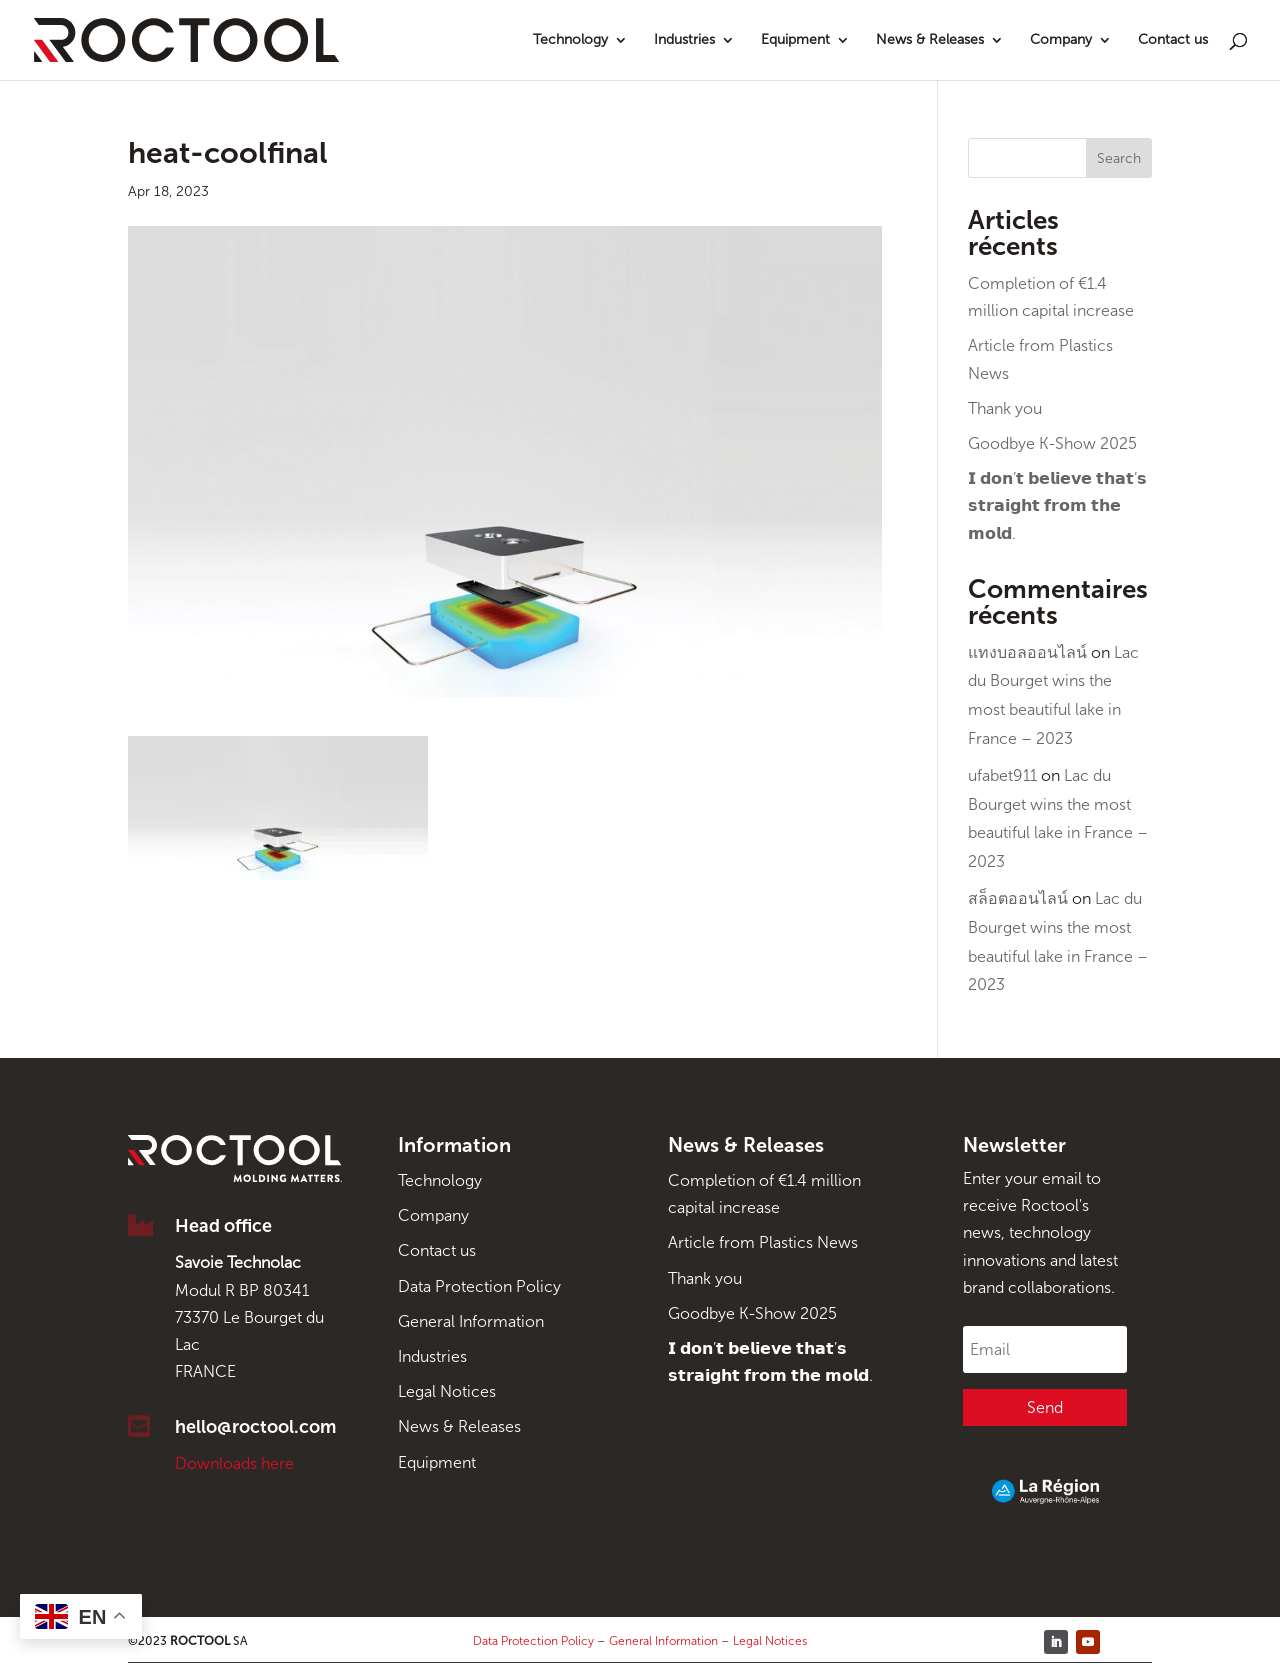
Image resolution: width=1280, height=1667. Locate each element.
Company (1061, 40)
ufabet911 (1002, 775)
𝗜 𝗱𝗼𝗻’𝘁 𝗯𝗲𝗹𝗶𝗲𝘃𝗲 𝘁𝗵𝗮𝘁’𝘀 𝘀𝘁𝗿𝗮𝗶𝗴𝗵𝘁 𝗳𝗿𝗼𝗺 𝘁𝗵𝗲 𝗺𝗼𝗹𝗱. (1057, 505)
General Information (471, 1321)
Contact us (1173, 40)
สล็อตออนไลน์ (1018, 898)
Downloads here (234, 1463)
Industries (684, 40)
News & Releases (930, 40)
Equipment (795, 40)
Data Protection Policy (479, 1286)
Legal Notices (447, 1391)
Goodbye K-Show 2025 (1052, 443)
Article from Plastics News (763, 1242)
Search (1119, 158)
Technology (570, 40)
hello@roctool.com (255, 1427)
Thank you (1005, 408)
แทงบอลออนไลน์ (1027, 652)
